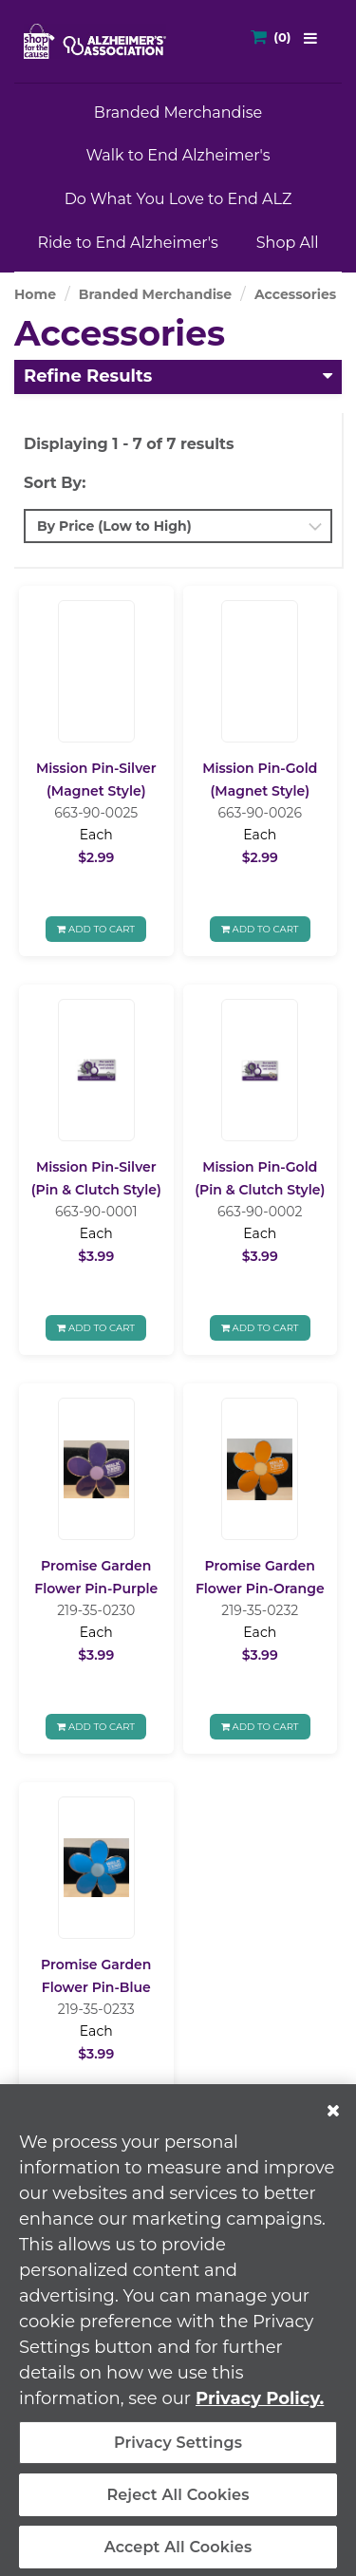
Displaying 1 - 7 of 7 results (129, 444)
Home (35, 294)
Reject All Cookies (177, 2502)
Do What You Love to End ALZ (178, 199)
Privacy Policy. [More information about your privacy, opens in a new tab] (260, 2406)
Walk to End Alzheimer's (177, 155)
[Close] (333, 2118)
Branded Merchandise (178, 112)
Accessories (295, 294)
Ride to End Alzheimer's (127, 243)
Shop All (287, 243)
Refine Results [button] (88, 376)
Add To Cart (96, 929)
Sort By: (54, 483)
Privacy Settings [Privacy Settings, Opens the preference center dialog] (178, 2450)
